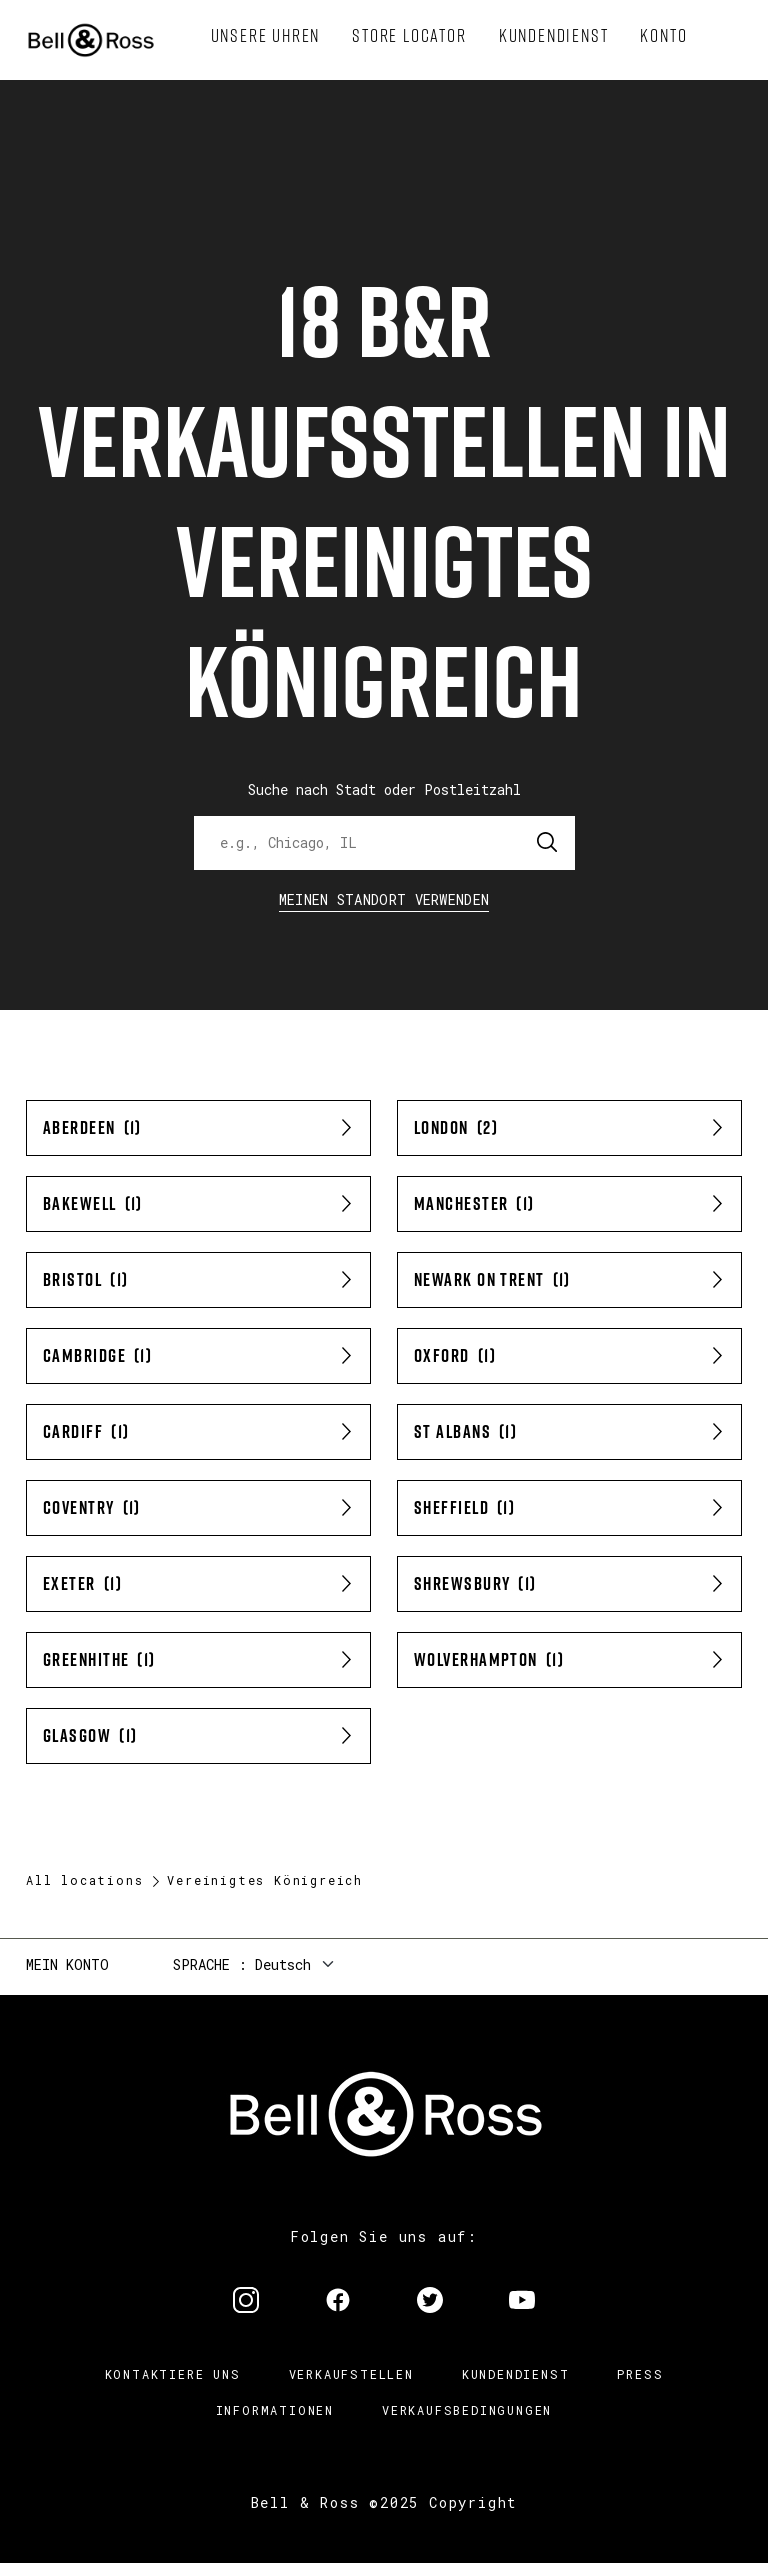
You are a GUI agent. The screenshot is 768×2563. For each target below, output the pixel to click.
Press (640, 2374)
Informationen (275, 2410)
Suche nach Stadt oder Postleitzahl (384, 789)
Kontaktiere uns (173, 2374)
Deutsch (283, 1964)
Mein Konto (67, 1964)
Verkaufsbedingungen (467, 2410)
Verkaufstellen (351, 2374)
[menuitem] (266, 36)
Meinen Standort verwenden (384, 899)
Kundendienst (516, 2374)
